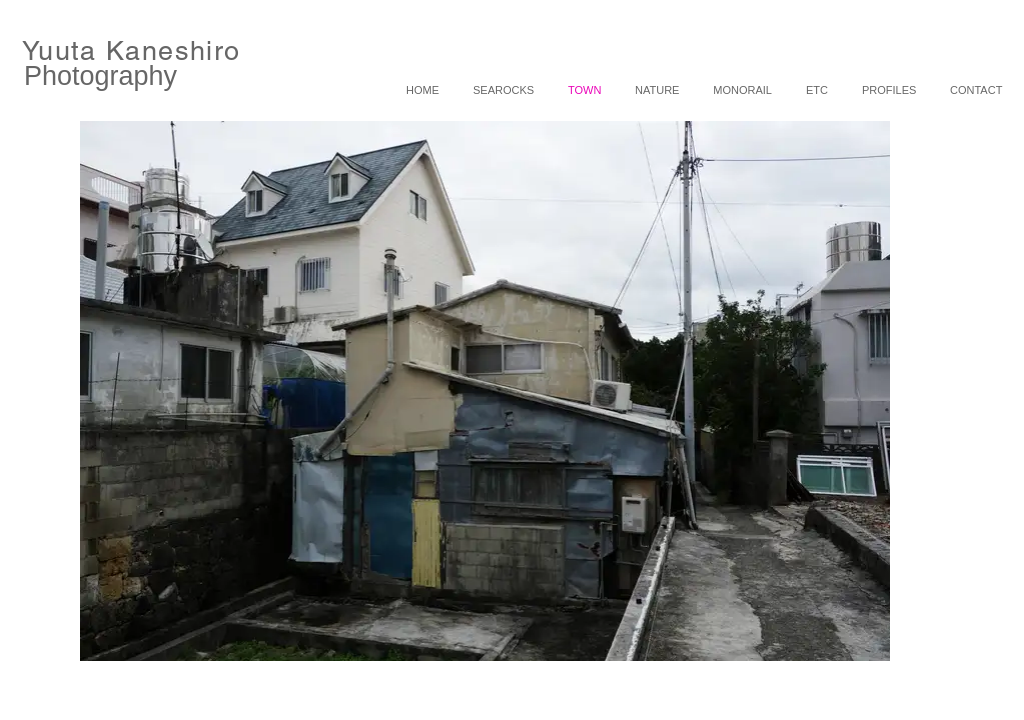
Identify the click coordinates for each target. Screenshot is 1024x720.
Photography (100, 76)
